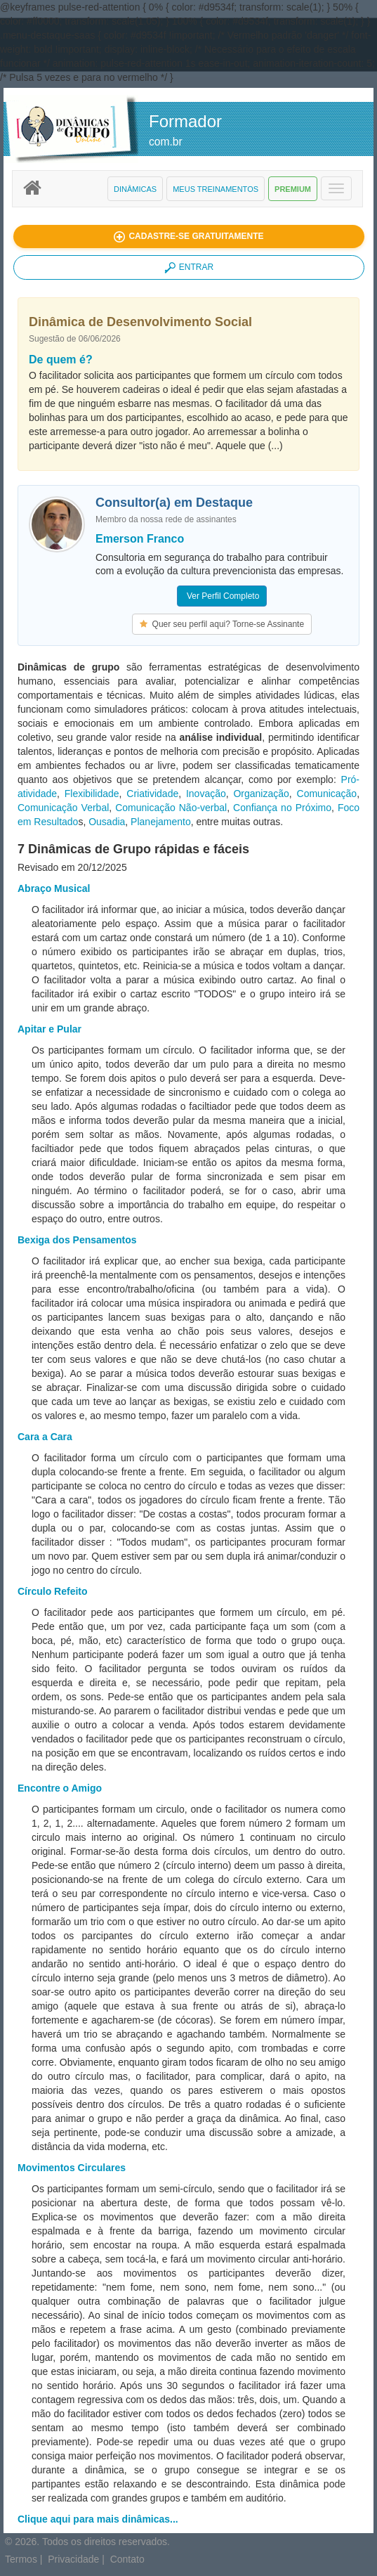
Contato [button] (127, 2559)
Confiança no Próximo (282, 807)
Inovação (206, 793)
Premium (293, 189)
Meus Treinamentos (215, 189)
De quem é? (61, 359)
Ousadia (106, 821)
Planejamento (161, 821)
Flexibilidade (92, 793)
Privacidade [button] (73, 2559)
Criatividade (152, 793)
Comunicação (327, 793)
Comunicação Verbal (63, 807)
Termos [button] (21, 2559)
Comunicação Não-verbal (171, 807)
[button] (188, 236)
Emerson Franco (139, 539)
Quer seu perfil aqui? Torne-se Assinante (222, 624)
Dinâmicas (135, 189)
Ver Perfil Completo (222, 596)
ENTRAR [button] (188, 267)
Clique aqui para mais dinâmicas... (98, 2519)
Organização (261, 793)
